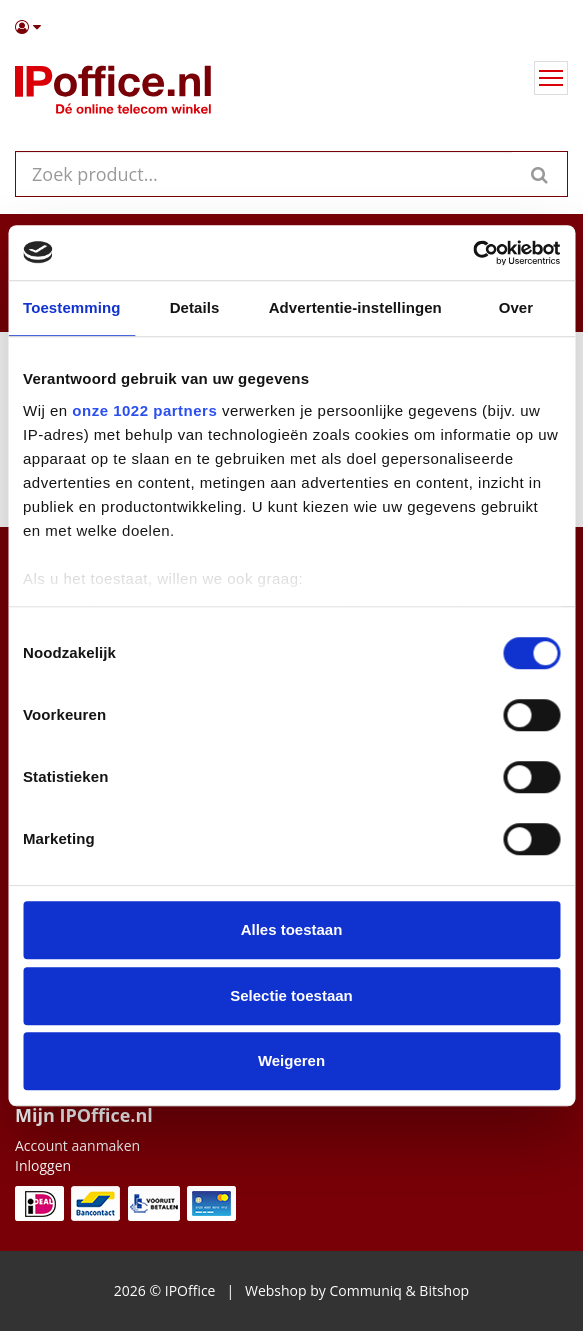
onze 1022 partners (144, 410)
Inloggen (43, 1165)
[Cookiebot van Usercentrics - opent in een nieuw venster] (472, 253)
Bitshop (444, 1290)
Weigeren (291, 1060)
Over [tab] (516, 307)
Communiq (365, 1290)
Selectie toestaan (291, 995)
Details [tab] (195, 307)
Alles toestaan (292, 929)
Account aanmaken (77, 1145)
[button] (291, 27)
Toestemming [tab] (72, 307)
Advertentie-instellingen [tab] (355, 307)
